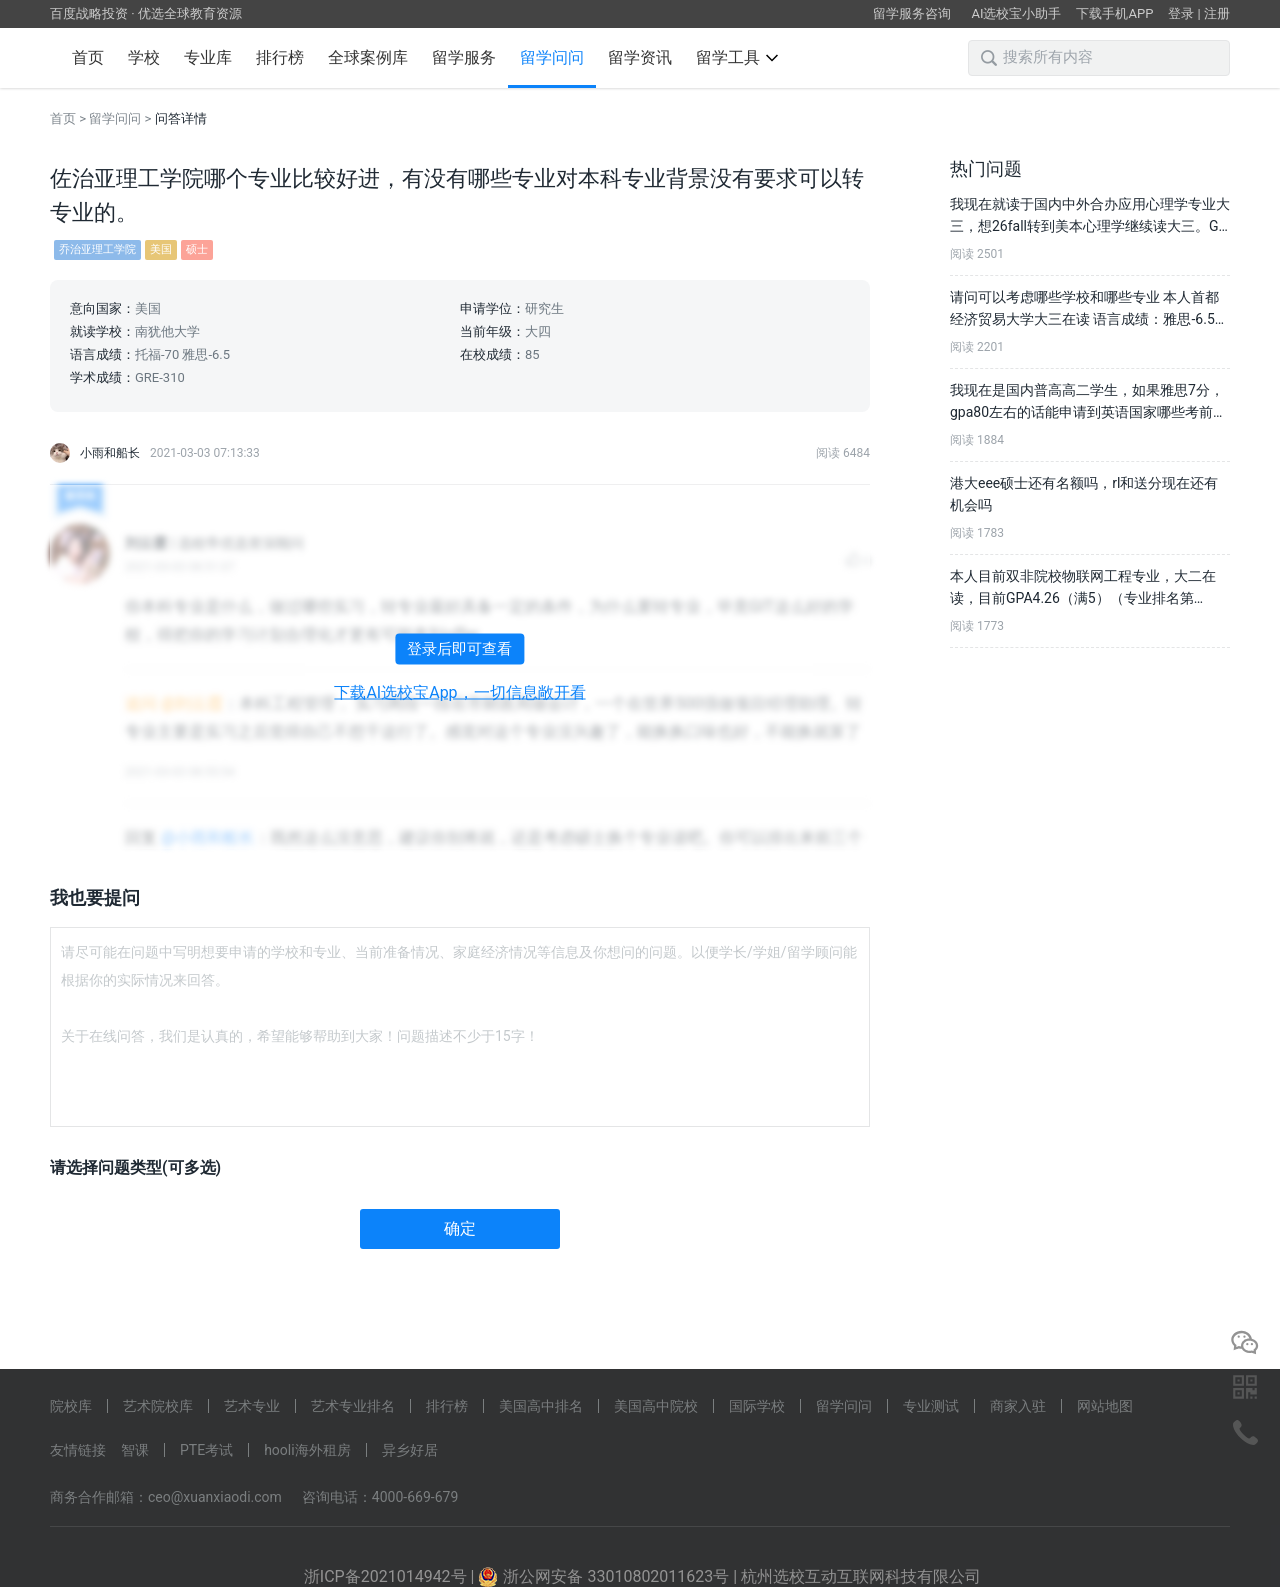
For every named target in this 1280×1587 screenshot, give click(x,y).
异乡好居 (410, 1450)
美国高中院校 (656, 1406)
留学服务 (464, 57)
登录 (1181, 13)
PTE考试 (206, 1450)
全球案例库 (368, 57)
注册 (1217, 13)
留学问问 (552, 57)
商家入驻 (1018, 1406)
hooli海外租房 (307, 1450)
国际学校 (757, 1406)
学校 (144, 57)
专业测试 (931, 1406)
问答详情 (181, 118)
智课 (135, 1450)
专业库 (208, 57)
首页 (88, 57)
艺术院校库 (158, 1406)
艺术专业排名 (353, 1406)
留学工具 (737, 57)
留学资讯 (640, 57)
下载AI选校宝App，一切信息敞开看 (459, 693)
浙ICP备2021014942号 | (391, 1576)
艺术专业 (252, 1406)
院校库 (71, 1406)
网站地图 (1105, 1406)
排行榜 (280, 57)
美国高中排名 (541, 1406)
